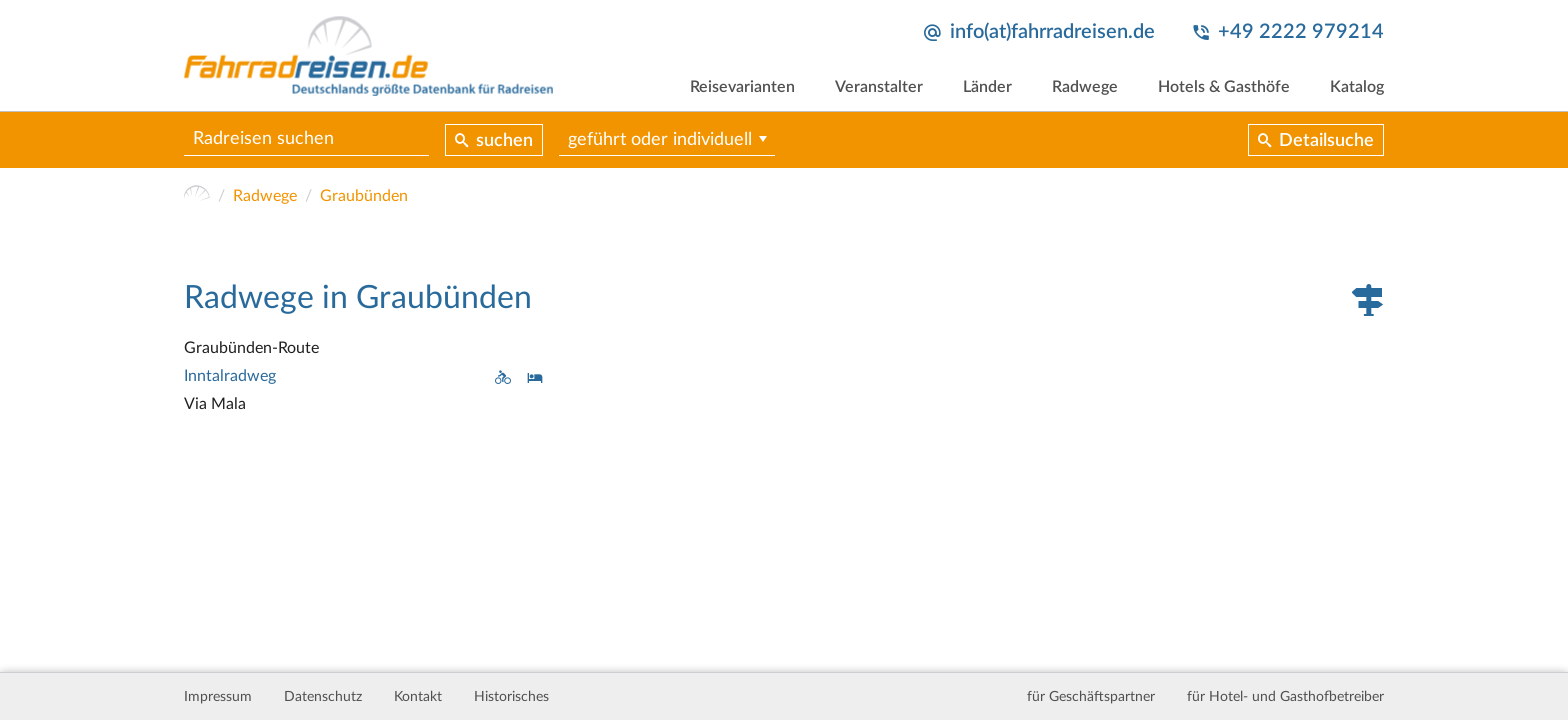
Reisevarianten (742, 87)
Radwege (1085, 87)
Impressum (218, 697)
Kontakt (418, 697)
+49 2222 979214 (1301, 32)
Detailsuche (1326, 141)
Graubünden (364, 196)
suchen (504, 141)
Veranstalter (879, 87)
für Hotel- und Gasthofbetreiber (1285, 697)
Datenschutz (323, 697)
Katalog (1357, 87)
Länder (987, 87)
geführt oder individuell (660, 140)
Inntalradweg (230, 376)
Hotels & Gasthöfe (1224, 87)
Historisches (511, 697)
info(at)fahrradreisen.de (1052, 32)
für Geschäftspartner (1091, 697)
